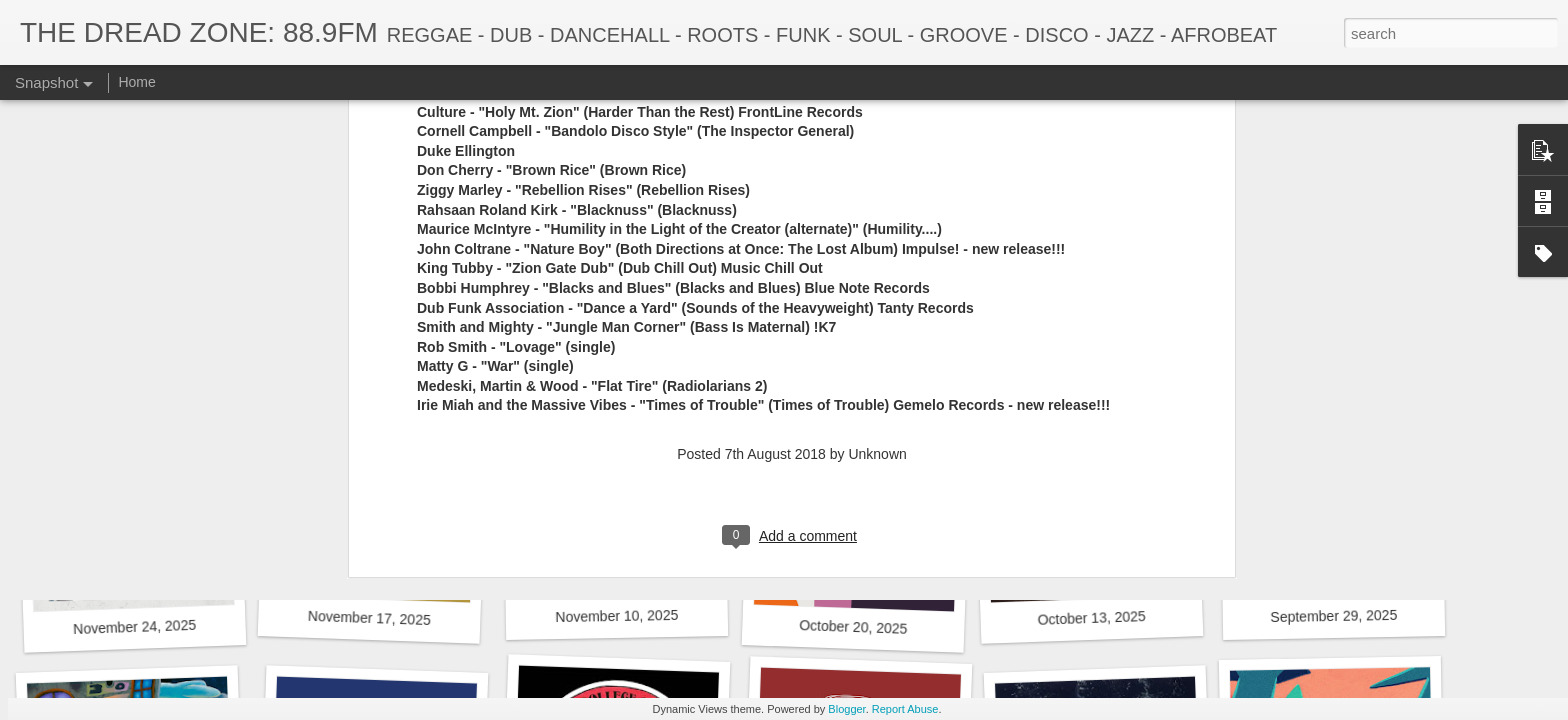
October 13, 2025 (1091, 618)
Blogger (846, 709)
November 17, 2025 (369, 618)
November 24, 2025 (134, 627)
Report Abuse (905, 709)
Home (136, 82)
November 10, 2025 (616, 616)
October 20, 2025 (853, 627)
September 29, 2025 (1333, 616)
